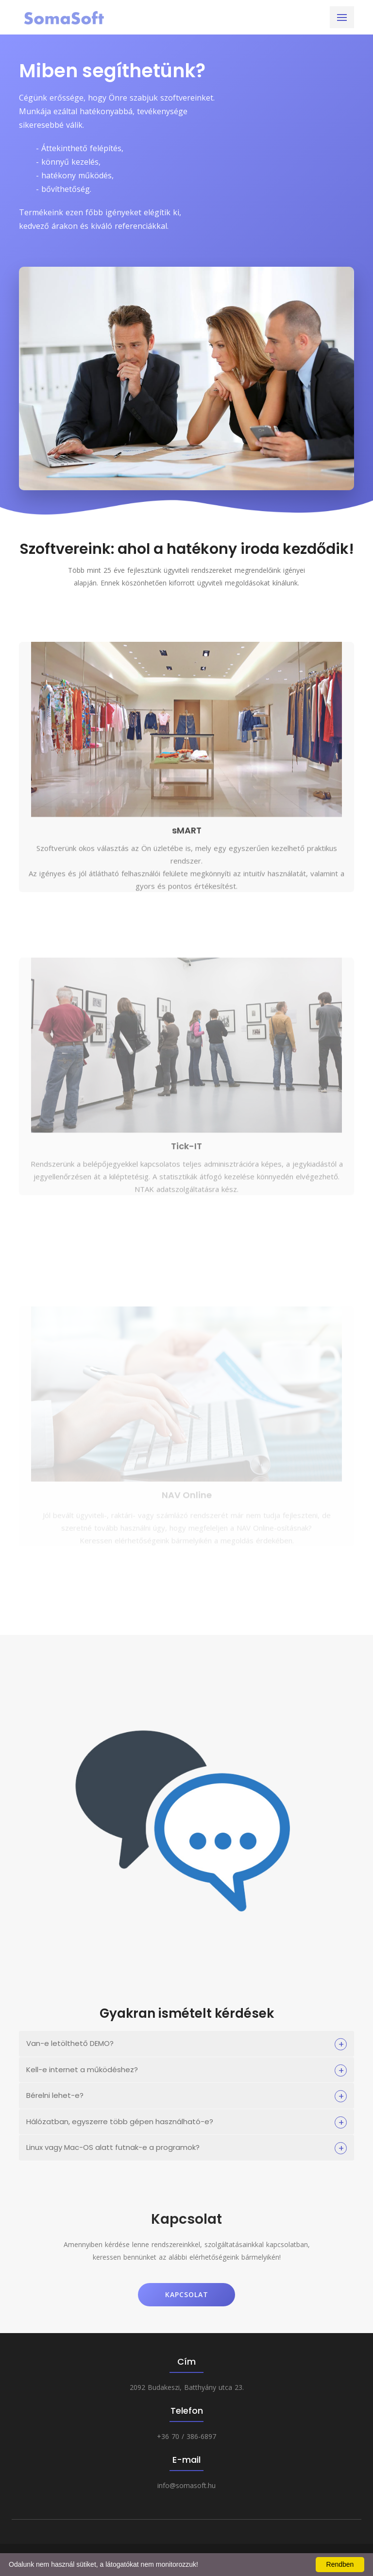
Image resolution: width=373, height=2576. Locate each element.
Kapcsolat (186, 2294)
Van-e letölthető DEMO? (70, 2043)
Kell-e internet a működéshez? (82, 2069)
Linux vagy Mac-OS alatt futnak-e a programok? (113, 2147)
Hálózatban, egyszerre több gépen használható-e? (119, 2121)
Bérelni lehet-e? (55, 2095)
